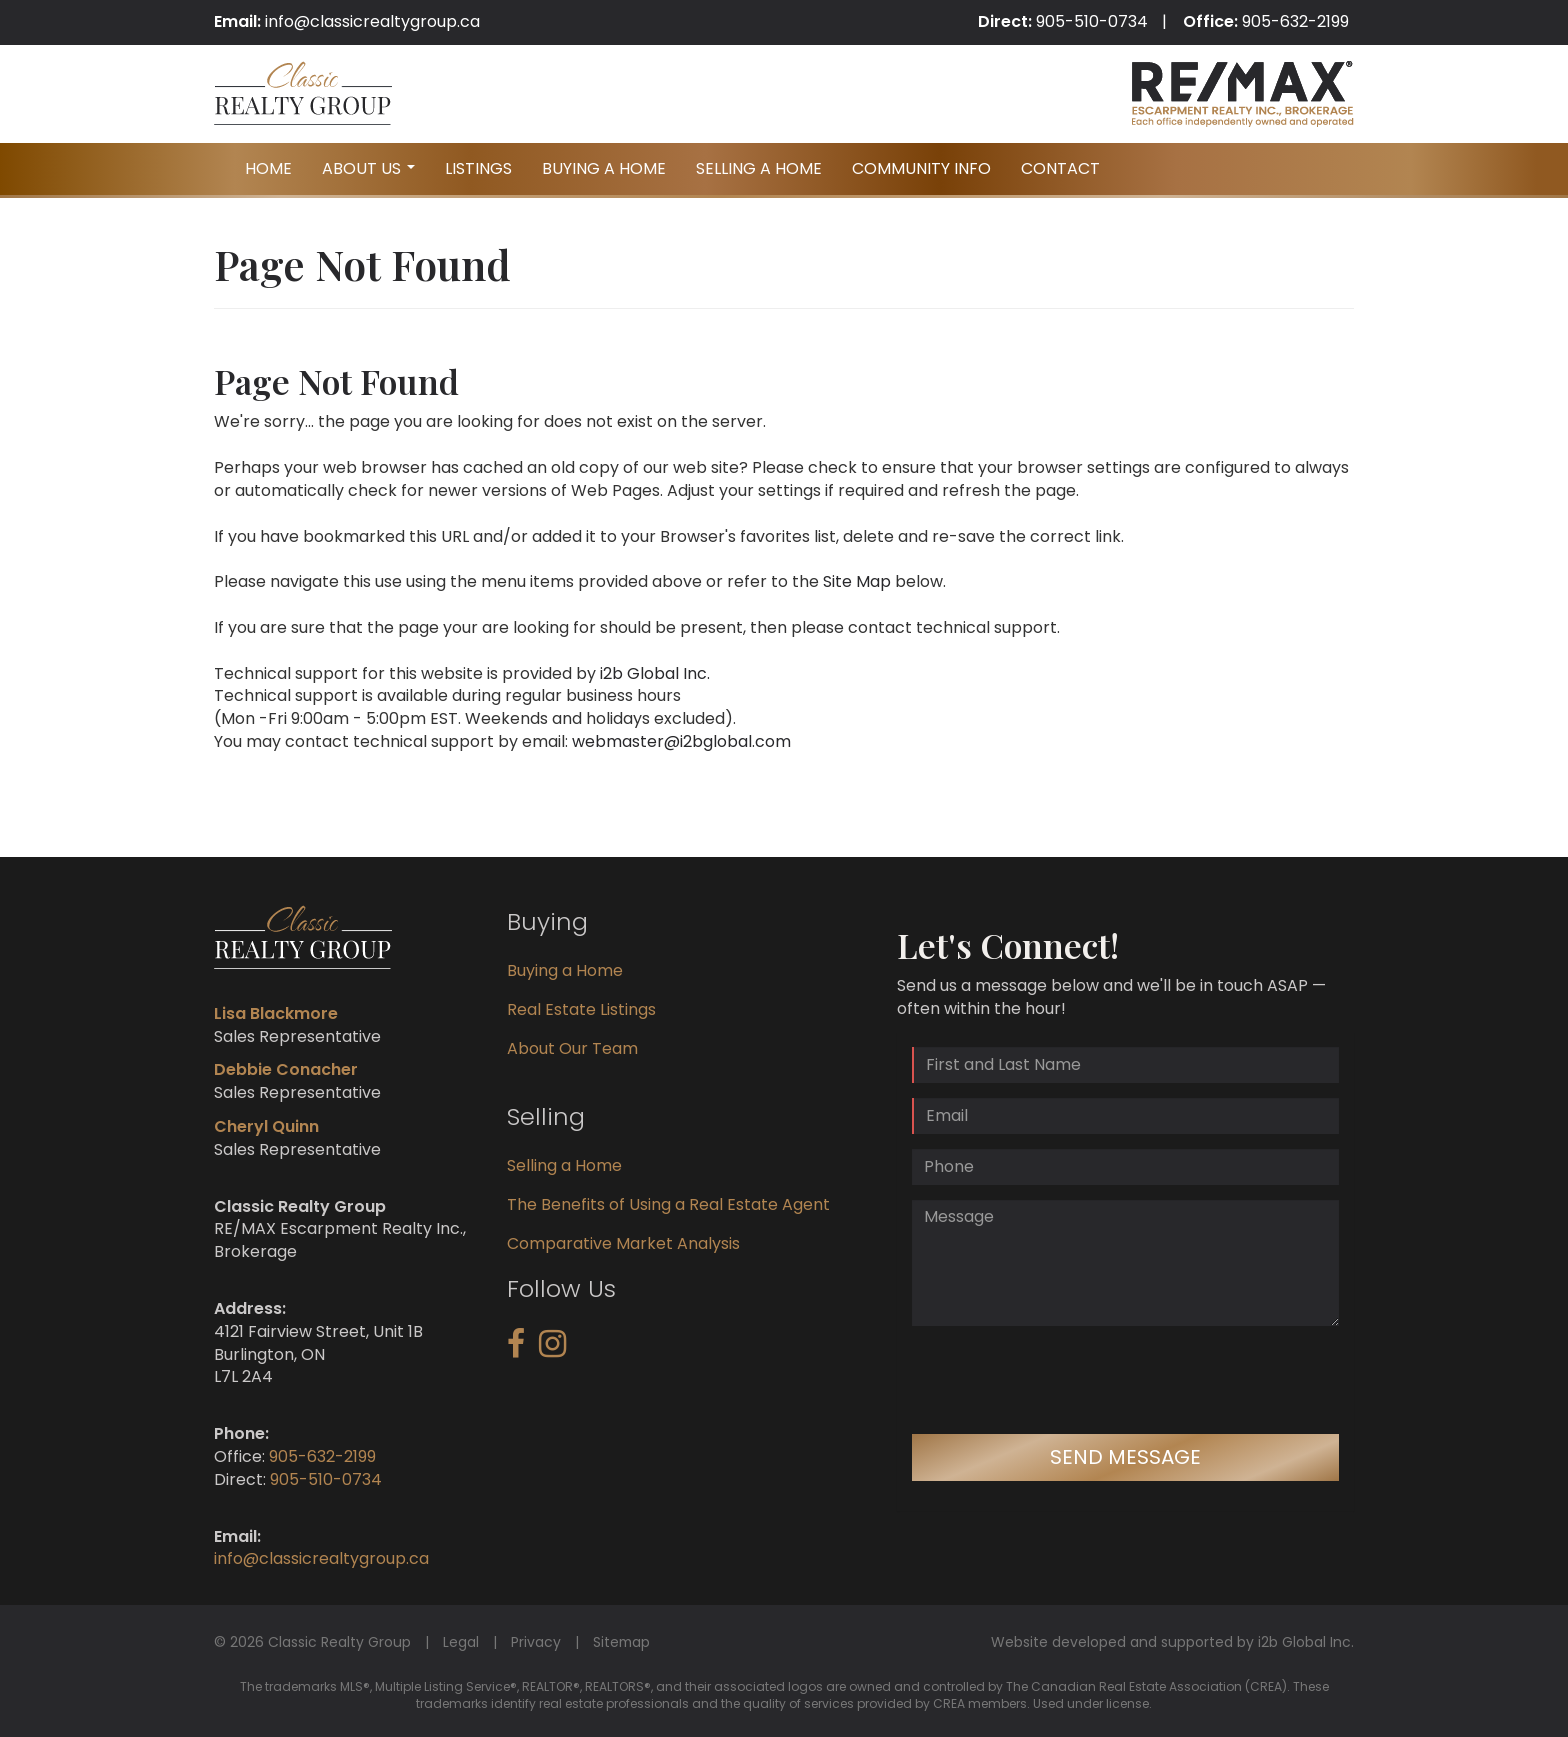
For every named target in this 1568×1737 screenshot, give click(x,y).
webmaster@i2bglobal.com (681, 741)
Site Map (857, 581)
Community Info (921, 168)
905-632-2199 (1295, 21)
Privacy (536, 1642)
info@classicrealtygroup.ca (372, 21)
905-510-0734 (1092, 21)
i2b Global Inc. (655, 673)
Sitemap (621, 1642)
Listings (478, 168)
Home (268, 168)
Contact (1060, 168)
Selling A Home (759, 168)
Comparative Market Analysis (623, 1243)
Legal (461, 1642)
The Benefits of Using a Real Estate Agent (668, 1204)
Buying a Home (565, 970)
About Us (371, 174)
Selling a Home (564, 1165)
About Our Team (572, 1048)
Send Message (1125, 1457)
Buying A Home (604, 168)
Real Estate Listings (581, 1009)
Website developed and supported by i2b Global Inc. (1172, 1642)
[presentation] (1064, 1380)
